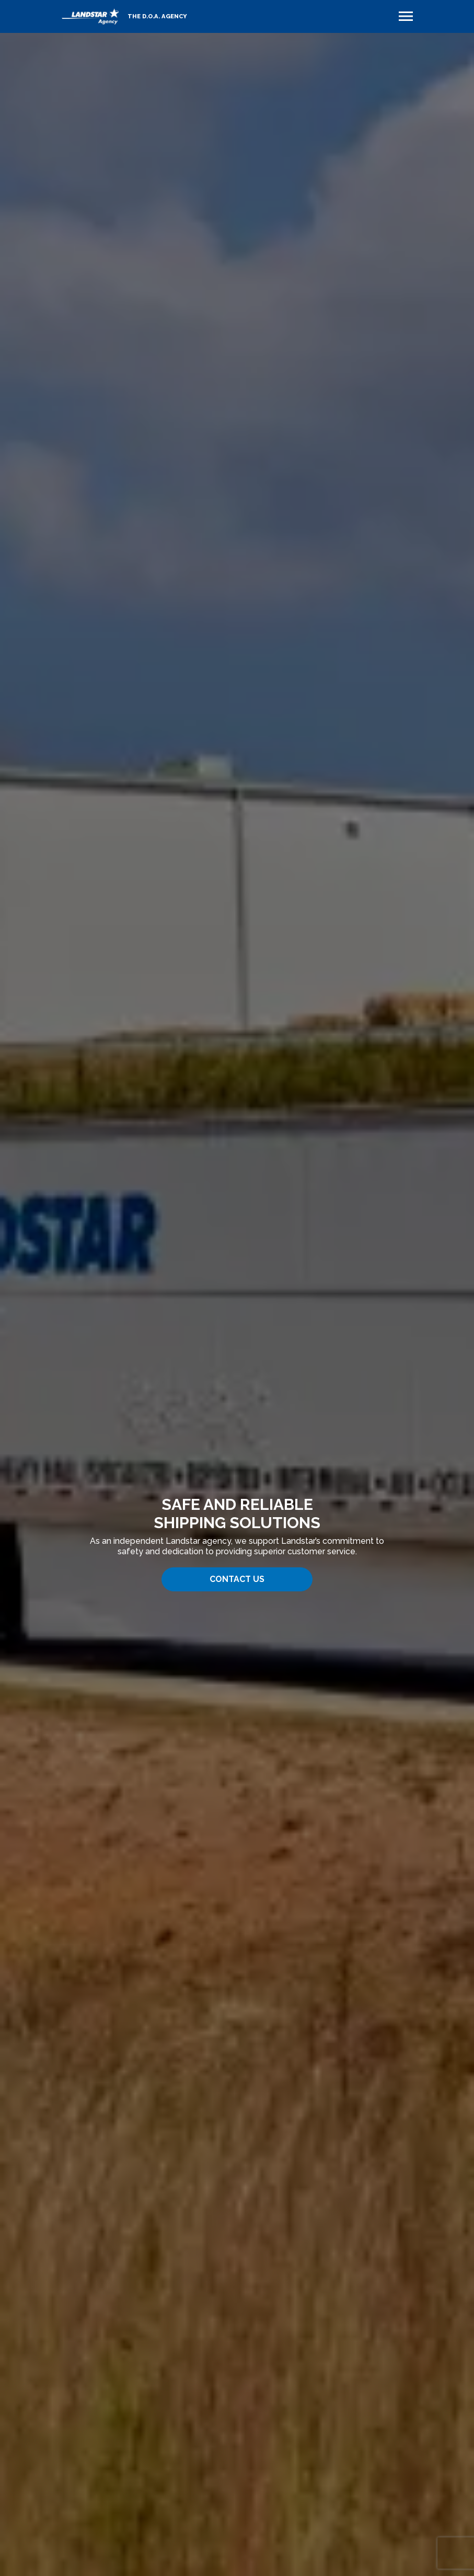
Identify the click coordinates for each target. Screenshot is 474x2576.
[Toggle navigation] (406, 16)
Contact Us (237, 1579)
